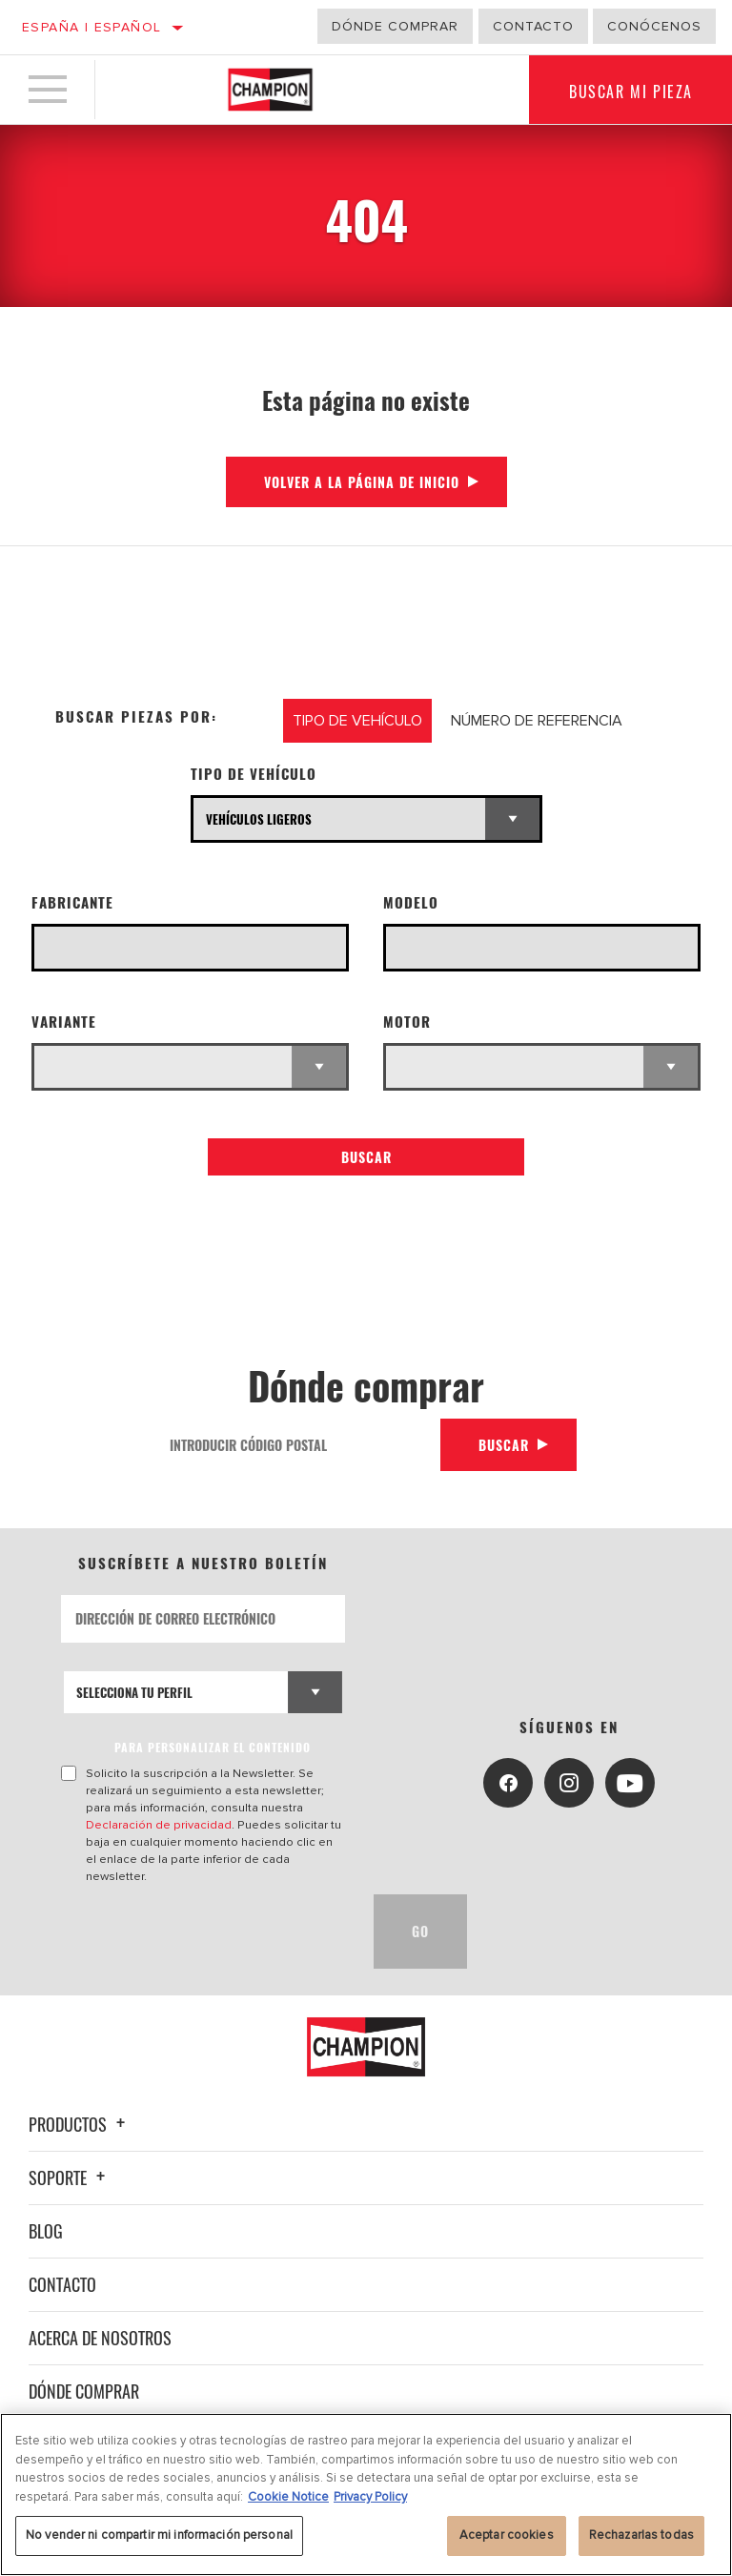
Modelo (410, 902)
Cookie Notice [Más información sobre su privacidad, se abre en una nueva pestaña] (288, 2496)
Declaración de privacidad (159, 1824)
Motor (407, 1021)
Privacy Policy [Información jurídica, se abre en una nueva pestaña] (370, 2496)
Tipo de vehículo (253, 774)
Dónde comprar (395, 26)
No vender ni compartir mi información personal (159, 2535)
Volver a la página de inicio (361, 482)
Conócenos (654, 26)
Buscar (366, 1157)
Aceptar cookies (506, 2535)
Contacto (533, 26)
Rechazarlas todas (641, 2535)
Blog (46, 2230)
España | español (91, 27)
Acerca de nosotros (100, 2337)
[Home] (270, 89)
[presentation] (206, 1931)
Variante (63, 1021)
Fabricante (72, 902)
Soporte (70, 2177)
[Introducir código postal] (298, 1445)
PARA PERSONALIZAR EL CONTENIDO (212, 1747)
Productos (80, 2124)
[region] (366, 2494)
